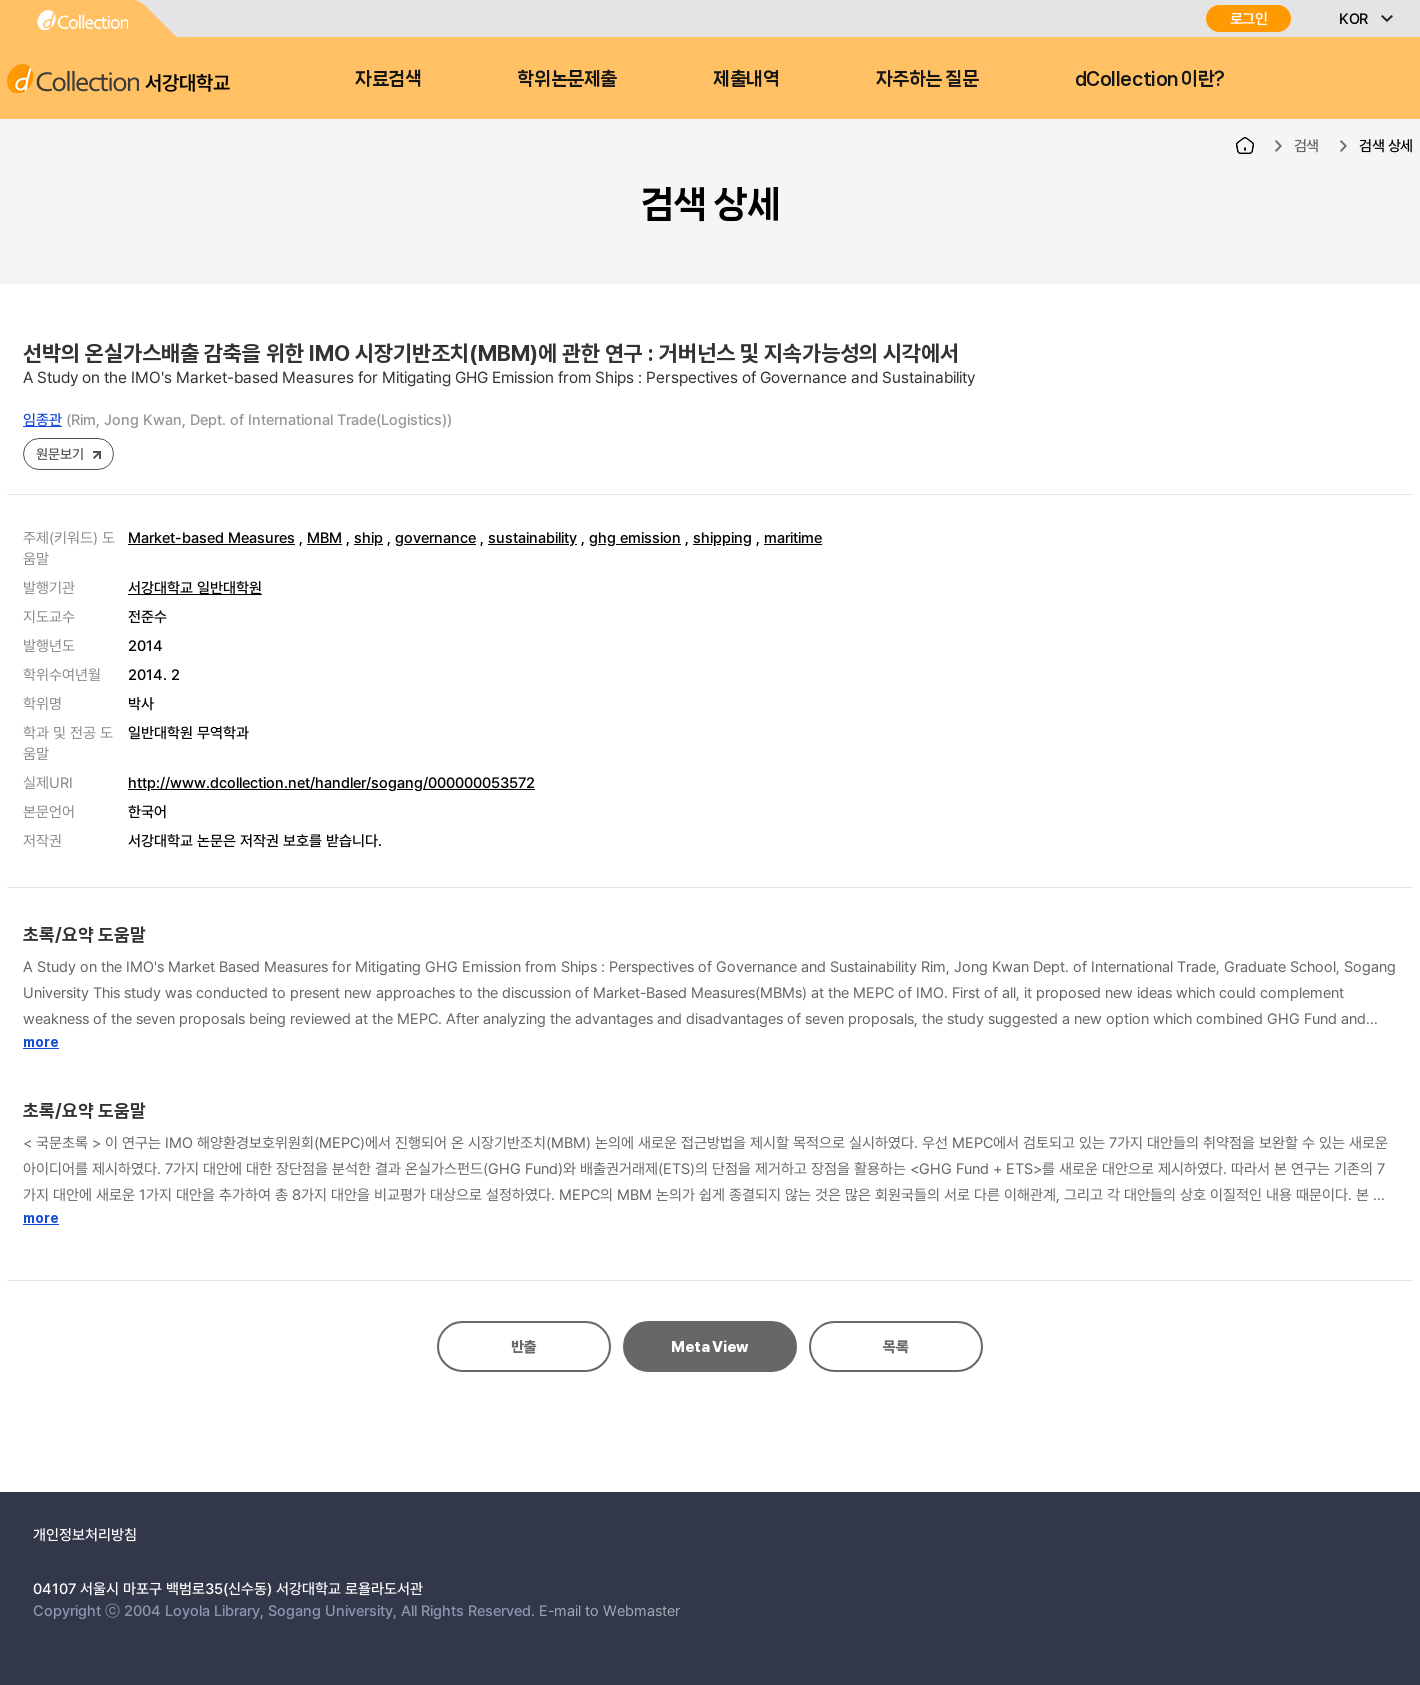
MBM (324, 537)
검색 (1306, 145)
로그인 (1249, 18)
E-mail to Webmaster (609, 1610)
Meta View (710, 1347)
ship (368, 537)
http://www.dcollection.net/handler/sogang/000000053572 (331, 782)
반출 (523, 1347)
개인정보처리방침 (85, 1534)
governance (435, 537)
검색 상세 (1386, 145)
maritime (793, 537)
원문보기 (59, 453)
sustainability (532, 537)
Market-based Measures (211, 537)
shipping (722, 537)
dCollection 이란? (1150, 79)
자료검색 (388, 79)
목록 (895, 1347)
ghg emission (635, 537)
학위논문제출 (566, 79)
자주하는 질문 (927, 79)
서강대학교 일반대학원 (195, 587)
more (41, 1042)
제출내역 (746, 79)
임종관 (42, 419)
